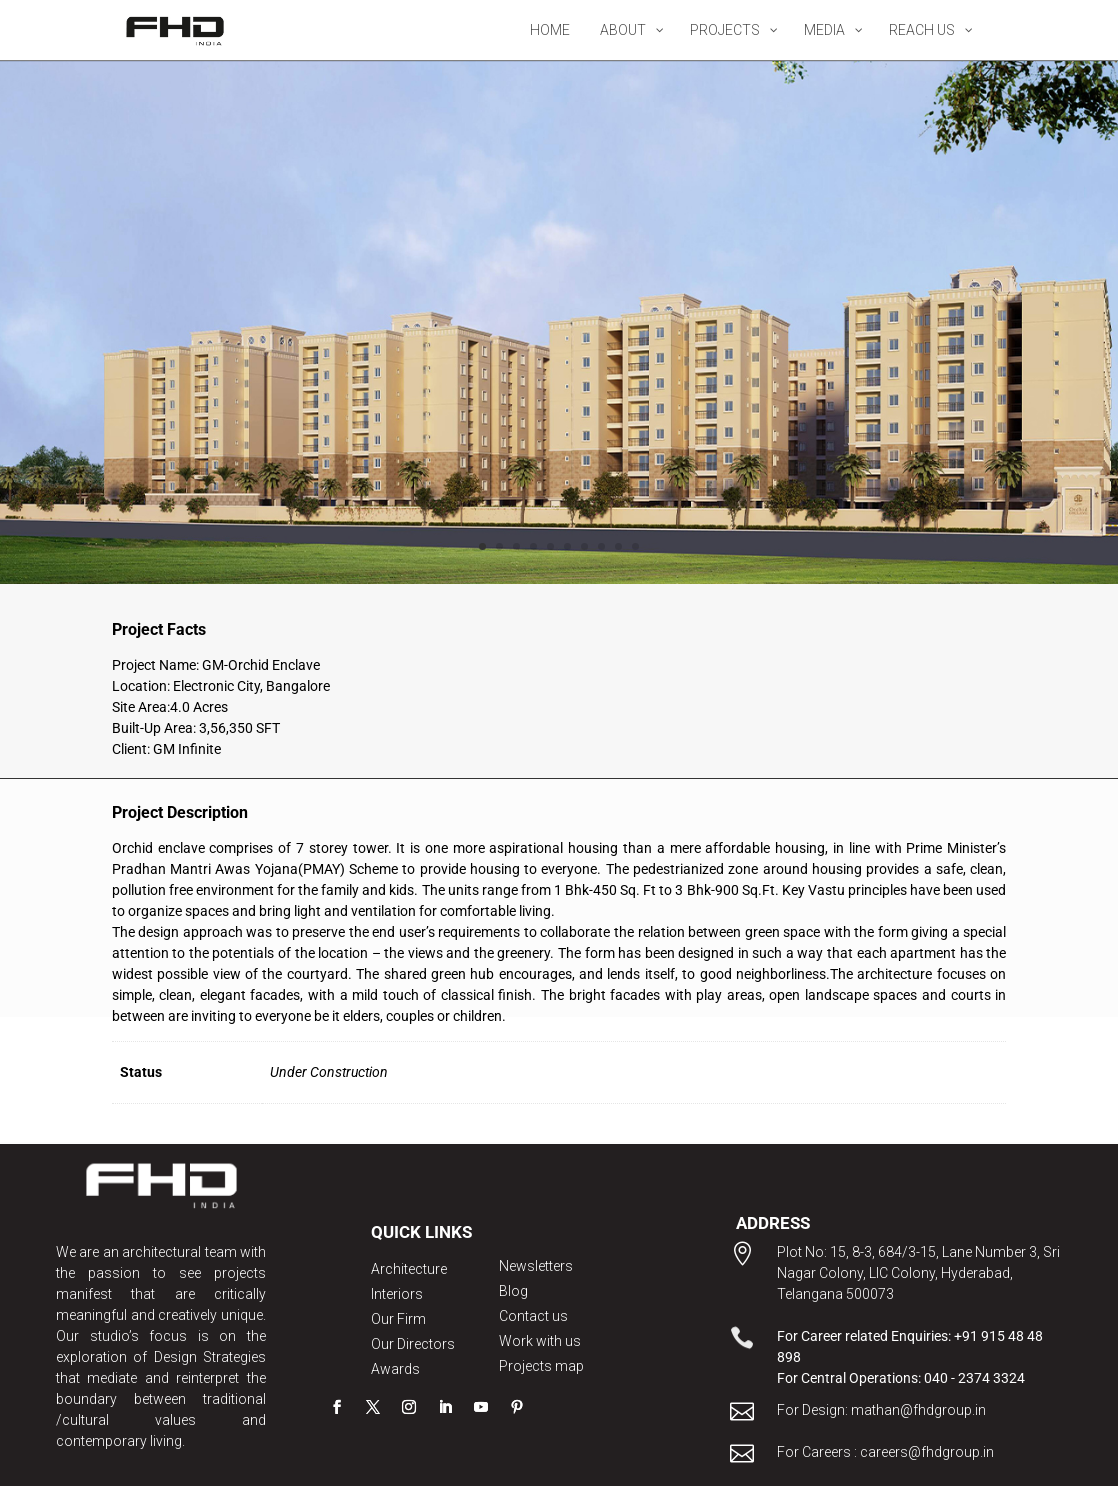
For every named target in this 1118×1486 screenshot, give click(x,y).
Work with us (540, 1341)
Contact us (533, 1316)
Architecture (409, 1269)
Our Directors (413, 1344)
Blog (513, 1291)
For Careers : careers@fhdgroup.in (885, 1452)
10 (635, 546)
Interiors (397, 1294)
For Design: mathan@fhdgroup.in (881, 1410)
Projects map (541, 1366)
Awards (395, 1369)
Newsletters (536, 1266)
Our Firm (398, 1319)
